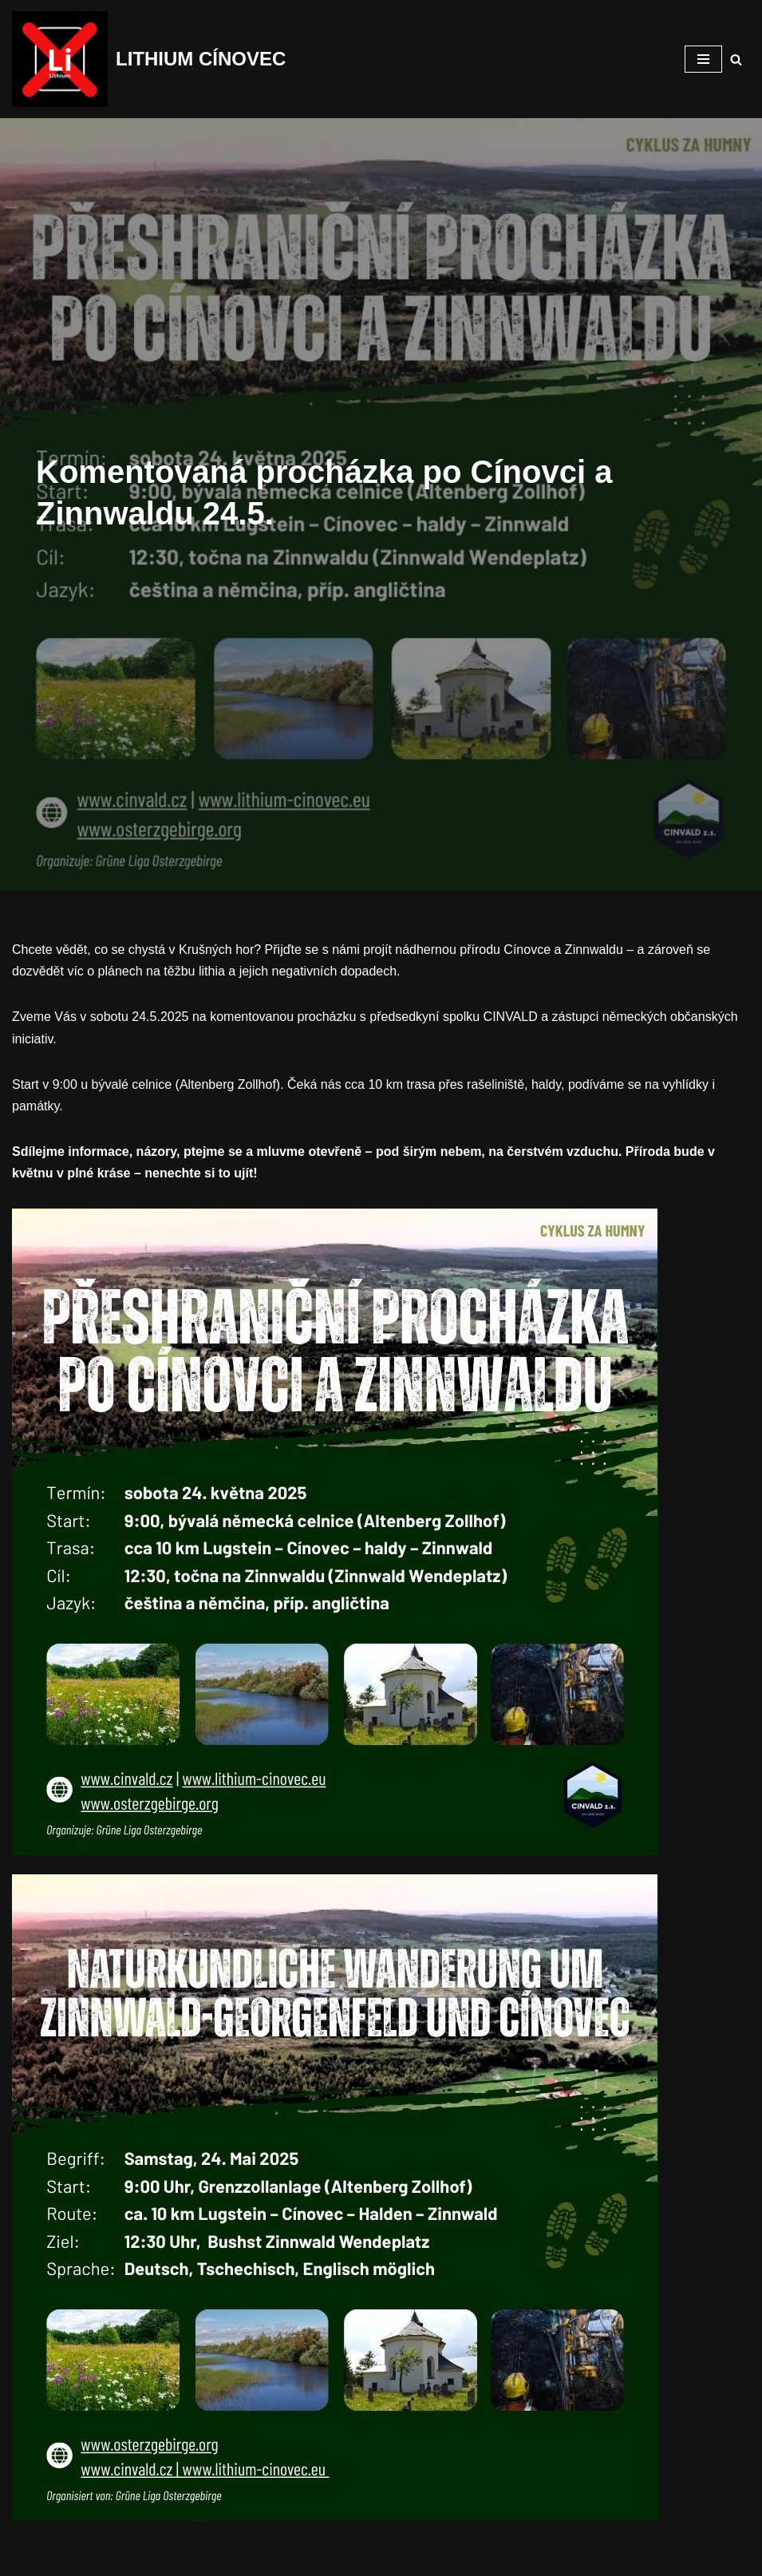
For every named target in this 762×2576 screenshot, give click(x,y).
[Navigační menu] (703, 59)
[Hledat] (736, 59)
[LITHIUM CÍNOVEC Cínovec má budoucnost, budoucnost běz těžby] (149, 59)
